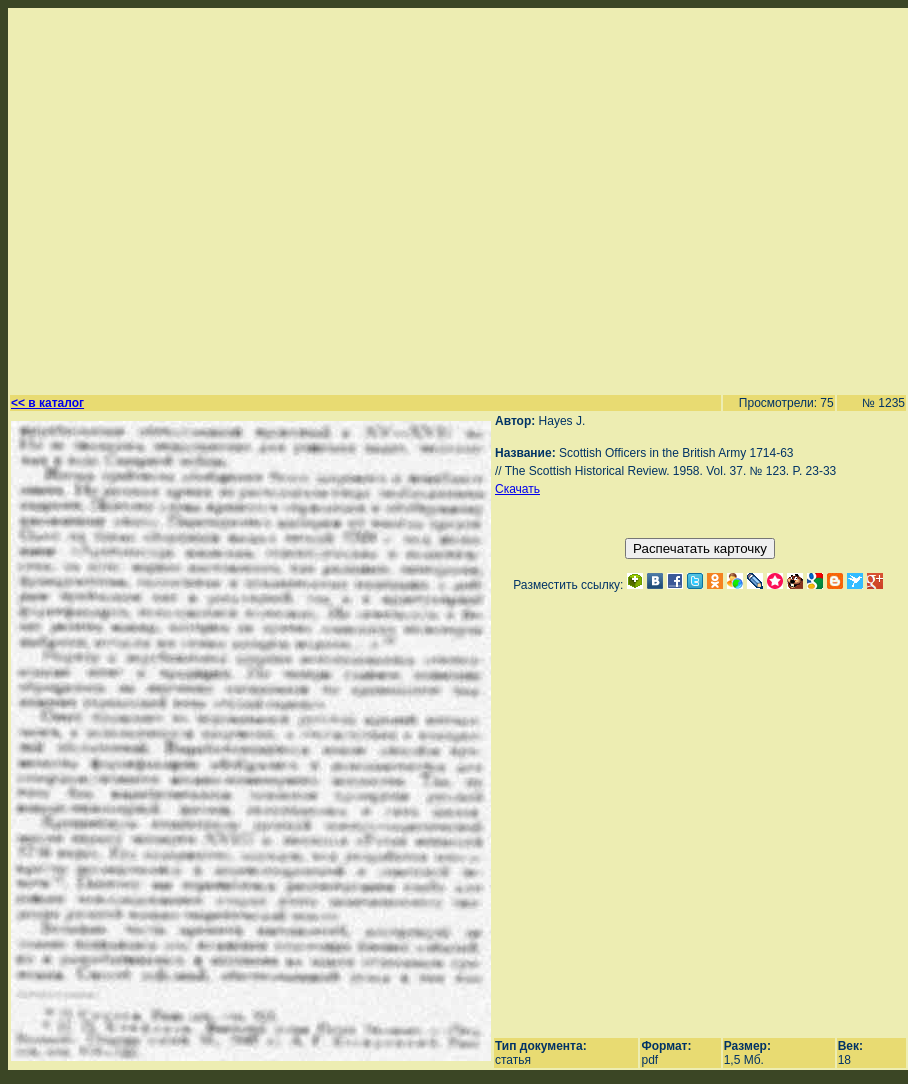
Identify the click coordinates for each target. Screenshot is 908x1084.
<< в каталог (47, 403)
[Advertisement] (187, 198)
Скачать (517, 489)
